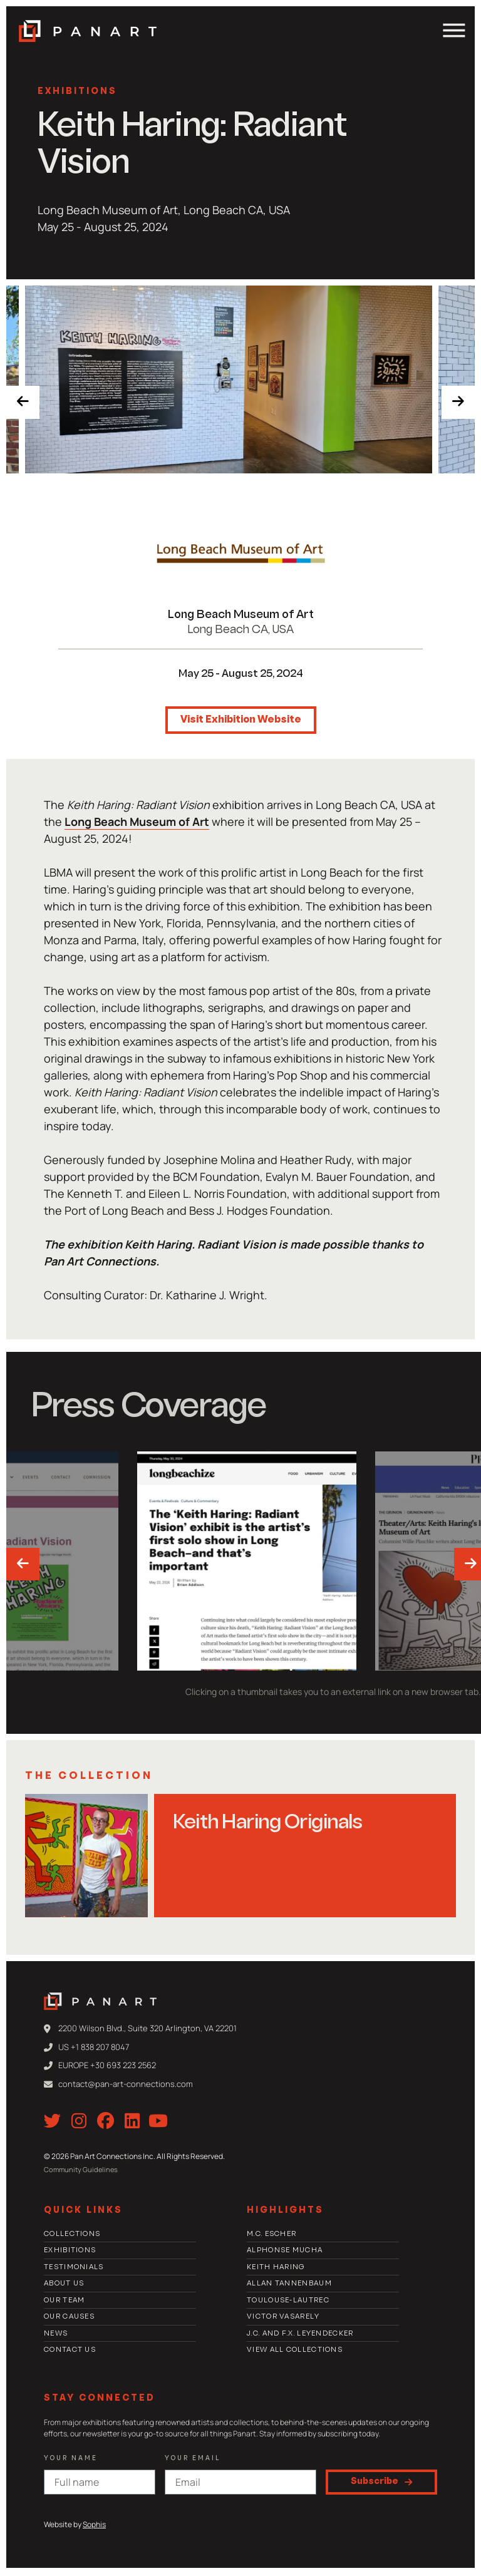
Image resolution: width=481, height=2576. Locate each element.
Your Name (71, 2460)
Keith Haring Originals (267, 1823)
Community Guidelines (81, 2171)
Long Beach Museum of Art (241, 615)
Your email (192, 2460)
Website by (75, 2526)
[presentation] (25, 405)
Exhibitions (77, 92)
